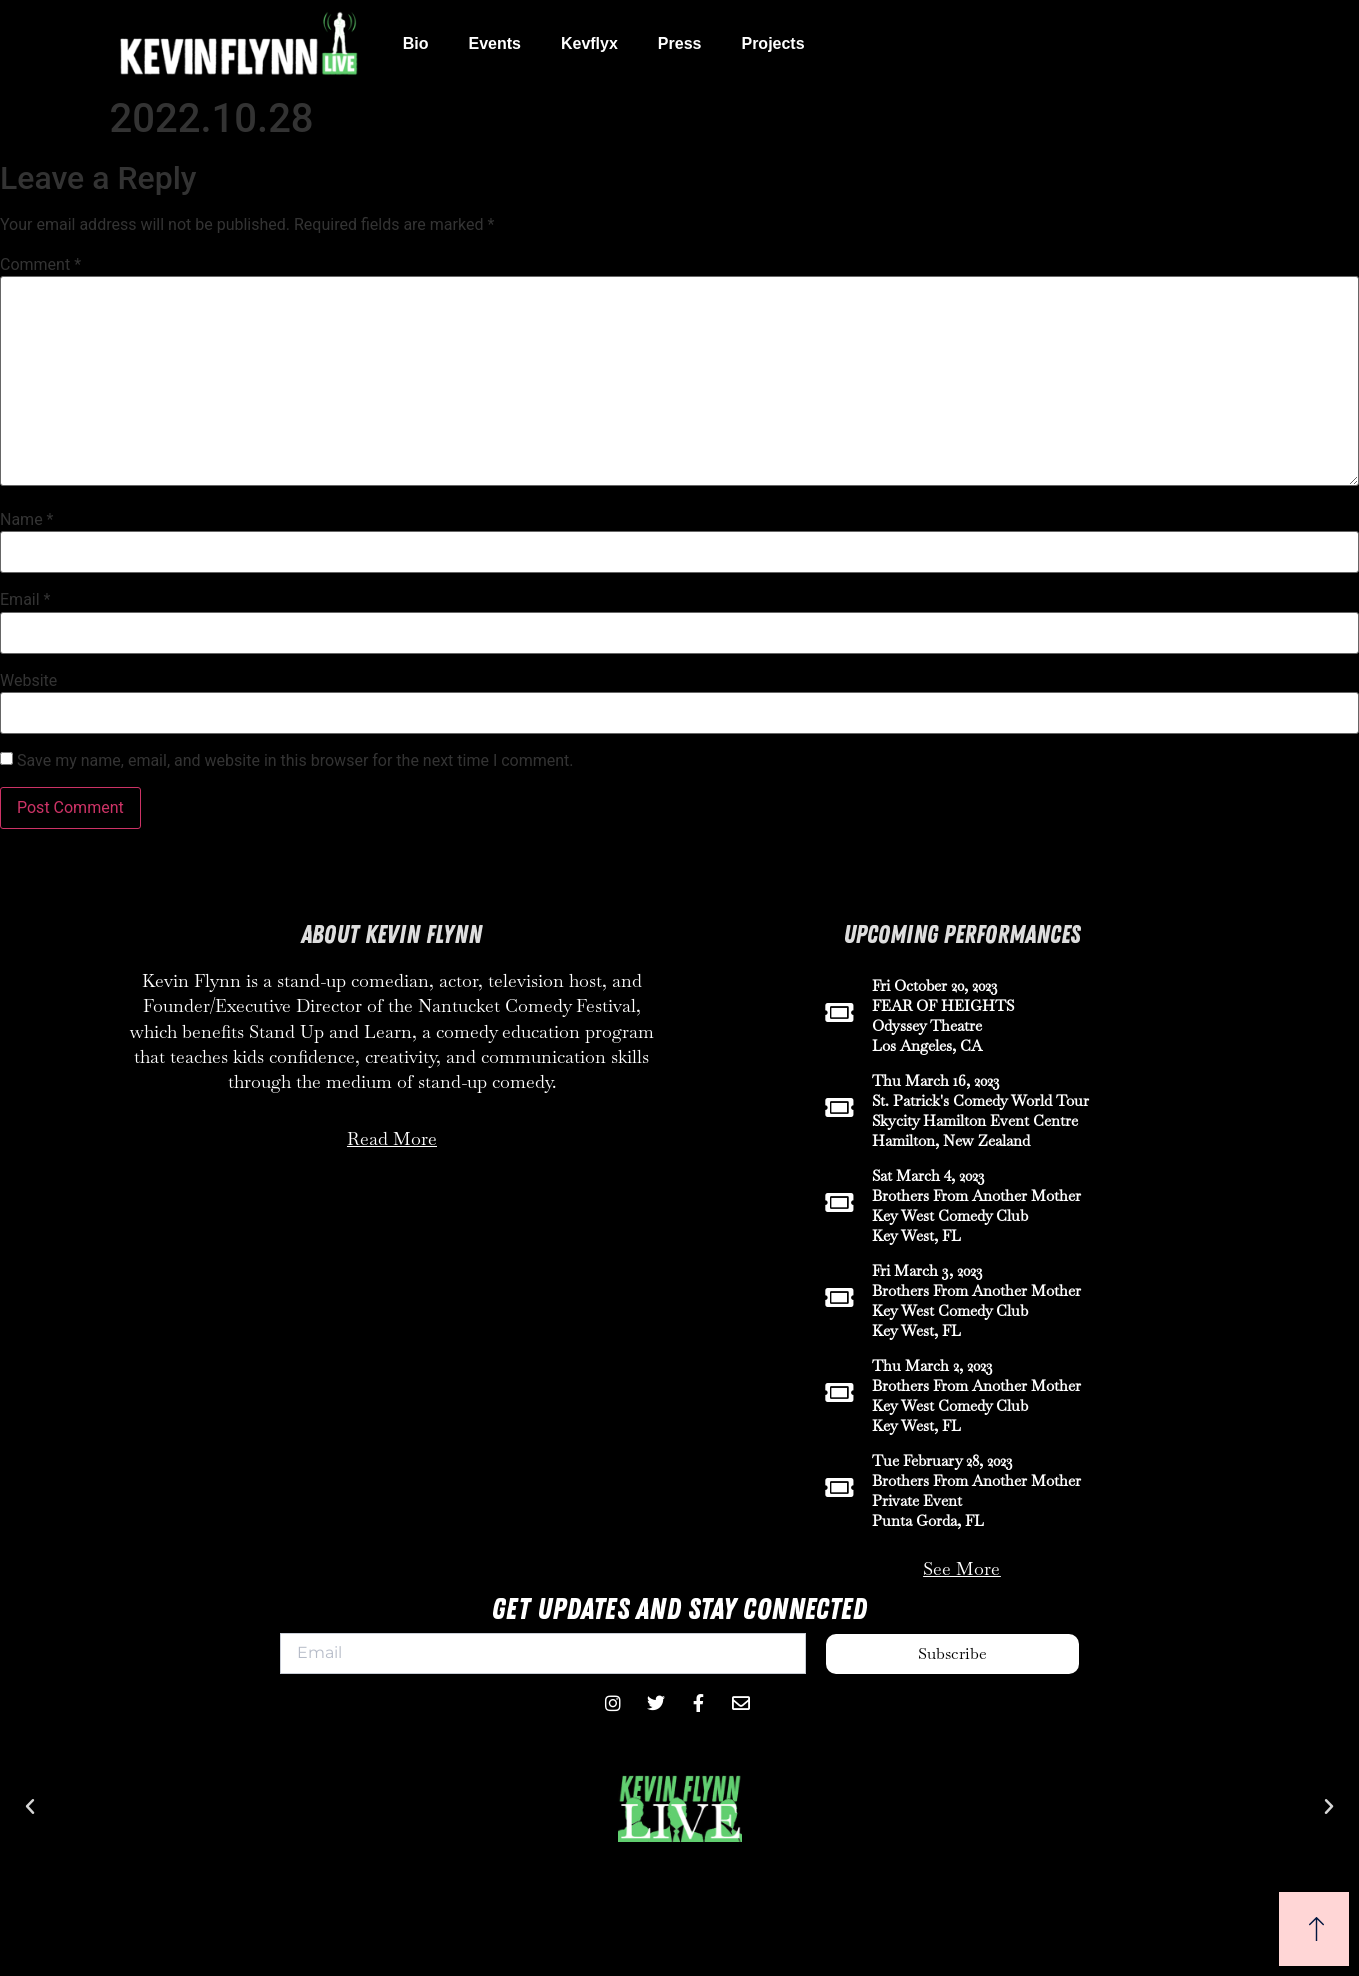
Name (27, 520)
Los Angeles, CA (927, 1045)
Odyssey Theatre (927, 1025)
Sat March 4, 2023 (928, 1175)
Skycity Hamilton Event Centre (975, 1120)
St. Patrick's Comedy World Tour (980, 1100)
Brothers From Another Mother (976, 1195)
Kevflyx (589, 43)
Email (25, 600)
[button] (30, 1807)
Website (28, 681)
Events (494, 43)
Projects (772, 43)
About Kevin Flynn (391, 935)
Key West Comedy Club (950, 1215)
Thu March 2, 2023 (932, 1365)
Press (680, 43)
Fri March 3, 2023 (927, 1270)
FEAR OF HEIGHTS (943, 1005)
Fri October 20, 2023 (935, 985)
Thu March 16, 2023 (936, 1080)
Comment (40, 265)
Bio (416, 43)
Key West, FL (916, 1235)
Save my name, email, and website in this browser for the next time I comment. (295, 761)
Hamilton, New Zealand (951, 1140)
